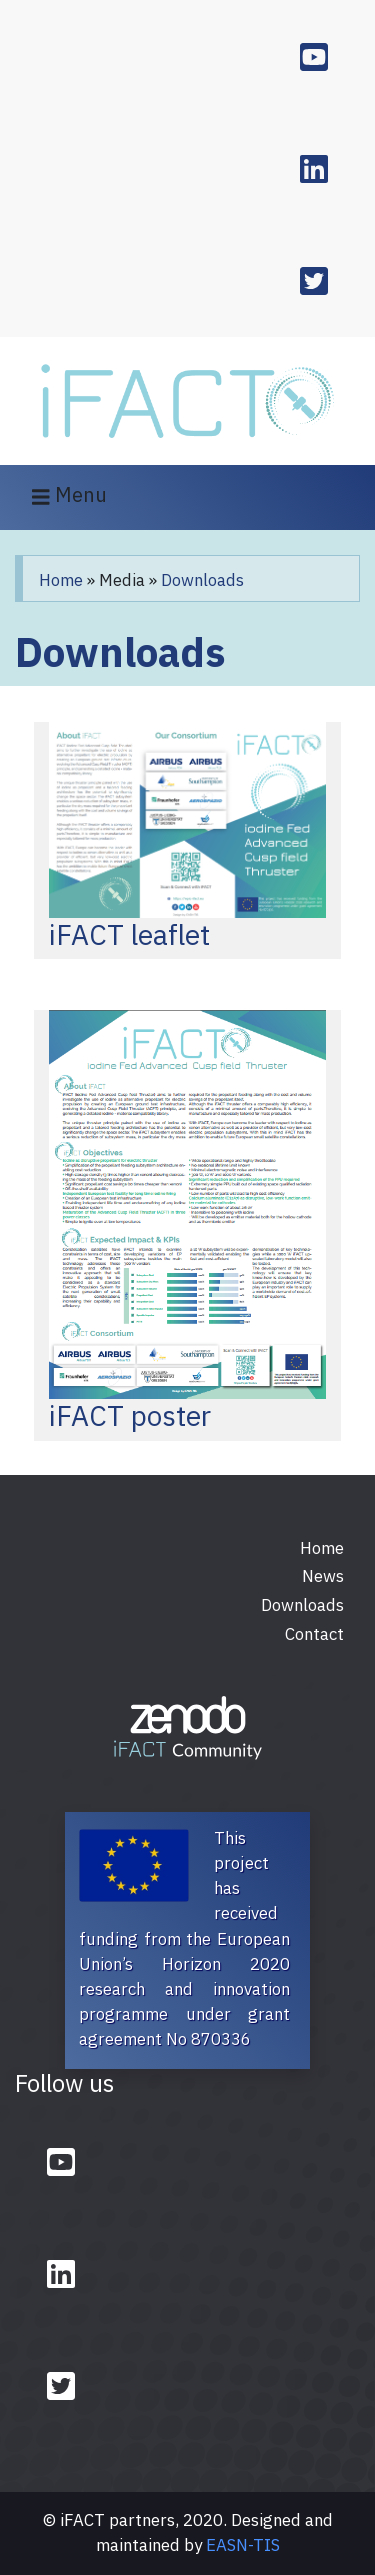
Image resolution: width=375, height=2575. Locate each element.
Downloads (202, 580)
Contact (314, 1634)
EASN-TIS (243, 2545)
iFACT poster (130, 1415)
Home (61, 580)
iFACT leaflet (129, 934)
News (323, 1576)
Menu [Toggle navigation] (69, 496)
